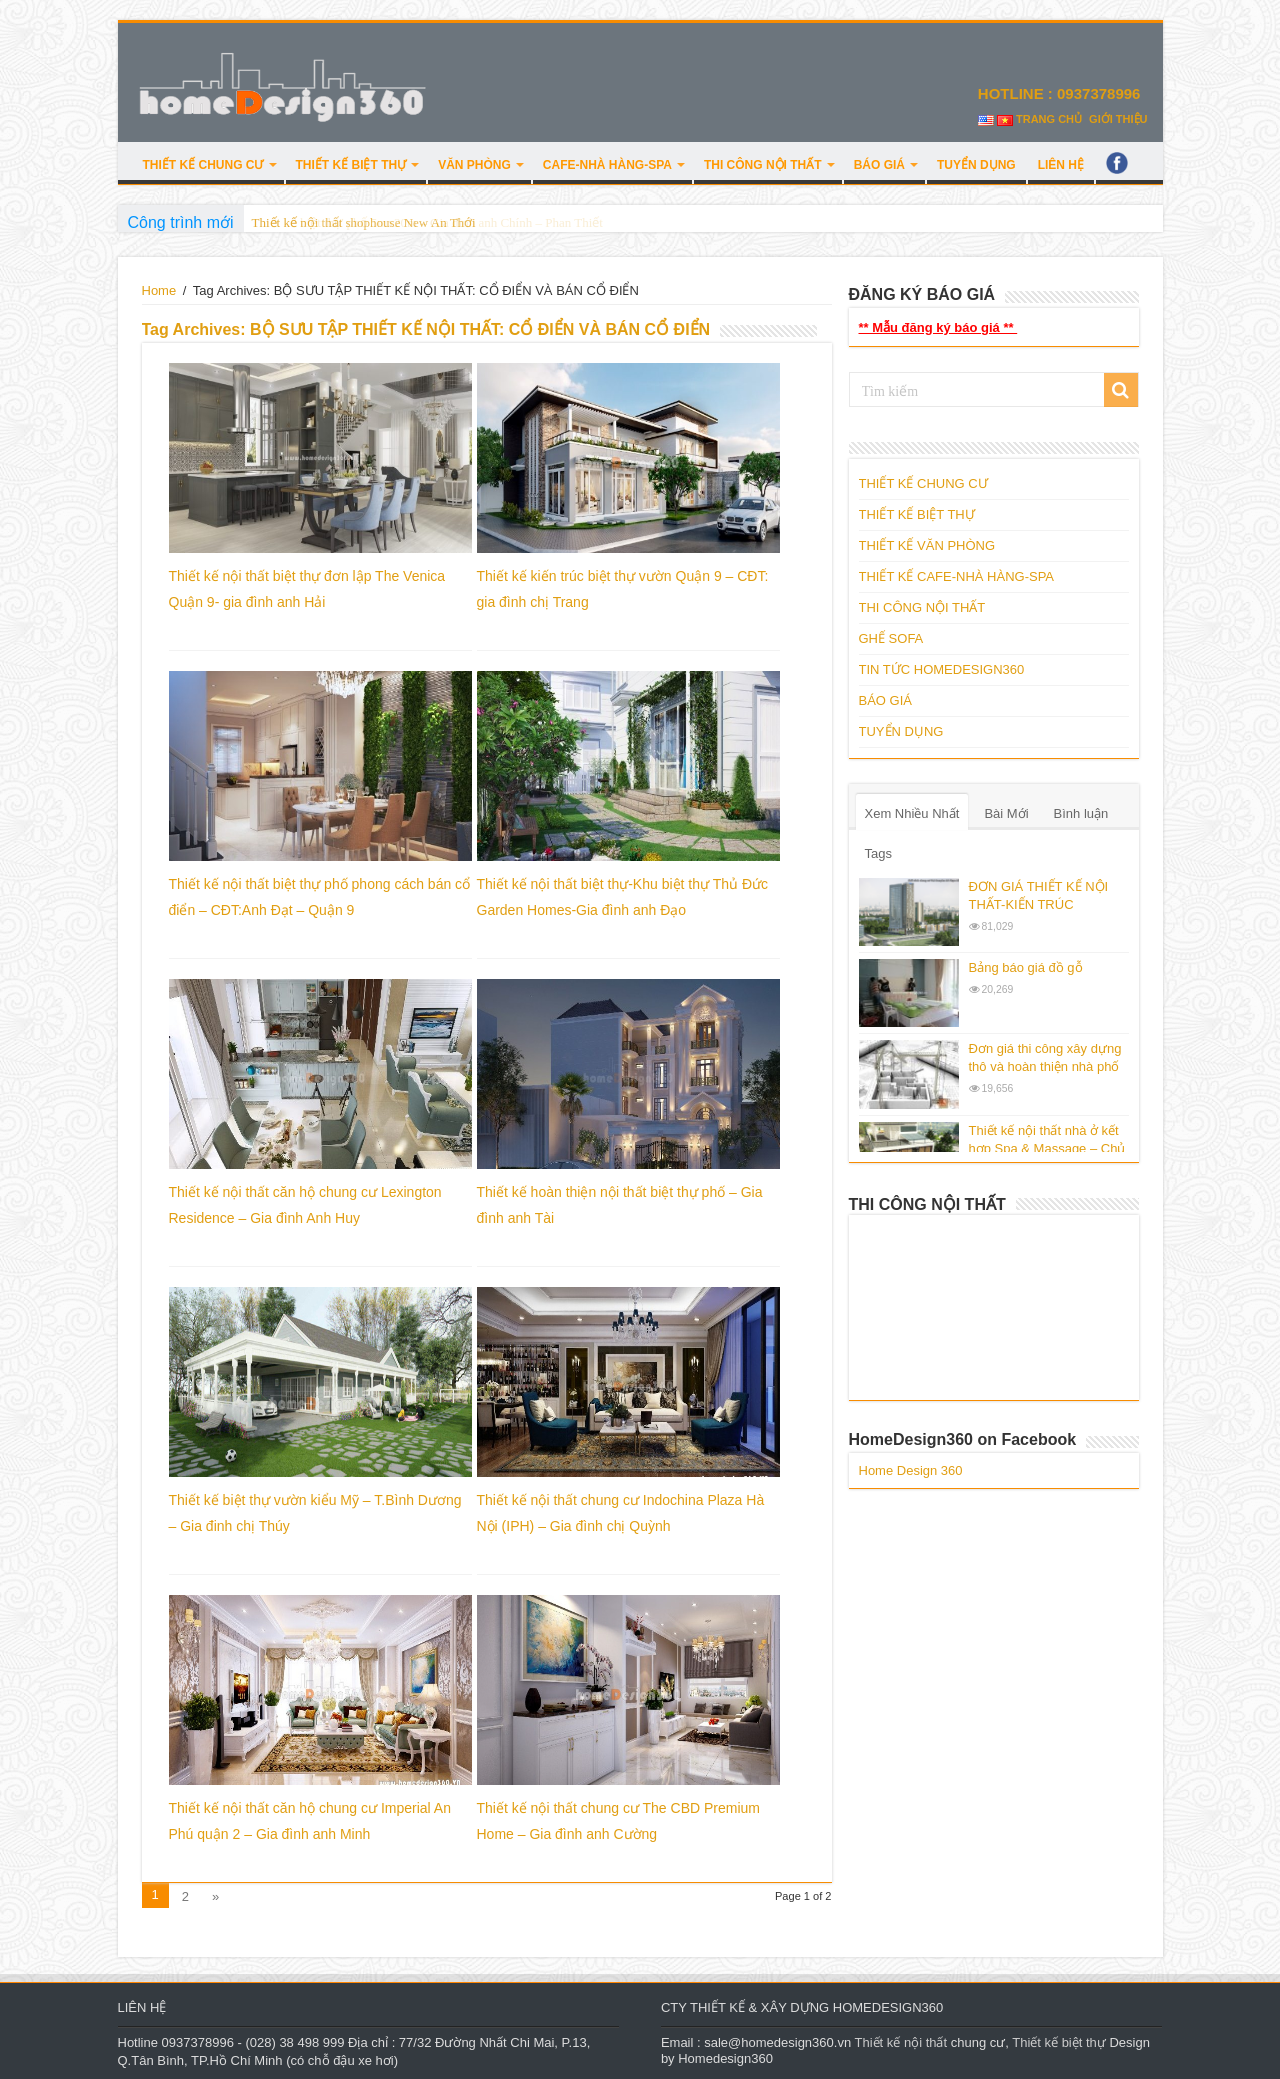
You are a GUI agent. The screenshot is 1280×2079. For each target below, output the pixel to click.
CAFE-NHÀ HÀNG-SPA (607, 165)
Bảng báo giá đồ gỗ (1026, 967)
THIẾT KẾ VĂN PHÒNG (927, 545)
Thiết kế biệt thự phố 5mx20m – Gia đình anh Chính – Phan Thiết (427, 222)
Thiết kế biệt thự (1059, 2042)
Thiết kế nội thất (901, 2042)
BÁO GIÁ (879, 165)
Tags (878, 853)
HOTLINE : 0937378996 (1061, 93)
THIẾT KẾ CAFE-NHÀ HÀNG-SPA (957, 576)
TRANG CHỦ (1049, 119)
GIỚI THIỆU (1118, 119)
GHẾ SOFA (891, 638)
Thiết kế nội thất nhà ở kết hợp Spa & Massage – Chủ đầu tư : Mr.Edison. (1047, 1148)
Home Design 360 (911, 1470)
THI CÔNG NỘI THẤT (763, 165)
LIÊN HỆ (1061, 165)
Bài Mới (1006, 813)
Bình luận (1081, 813)
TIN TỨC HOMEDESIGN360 (942, 669)
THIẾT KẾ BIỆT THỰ (351, 165)
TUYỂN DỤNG (976, 165)
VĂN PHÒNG (474, 165)
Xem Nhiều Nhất (912, 813)
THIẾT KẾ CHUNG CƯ (203, 165)
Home (159, 290)
